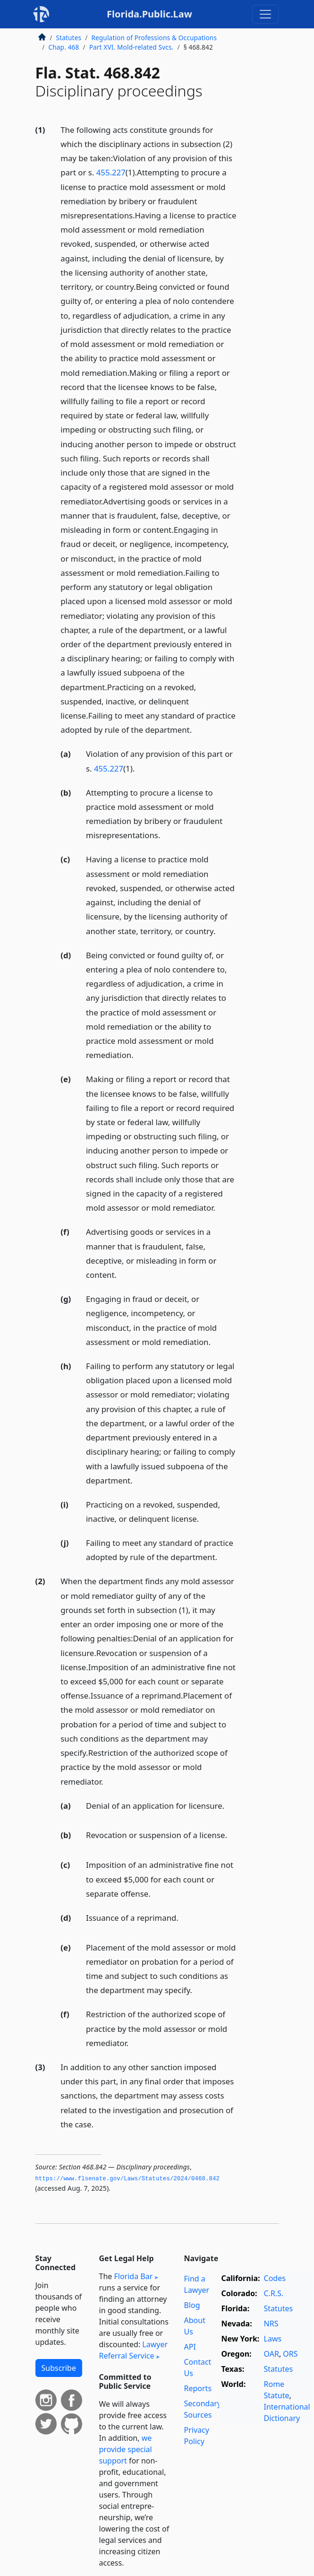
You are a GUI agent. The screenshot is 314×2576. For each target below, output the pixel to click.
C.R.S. (274, 2293)
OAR (271, 2354)
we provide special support (125, 2449)
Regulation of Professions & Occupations (154, 37)
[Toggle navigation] (265, 14)
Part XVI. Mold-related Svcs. (131, 47)
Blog (192, 2305)
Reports (198, 2388)
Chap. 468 (64, 47)
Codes (275, 2278)
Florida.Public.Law (149, 14)
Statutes (69, 37)
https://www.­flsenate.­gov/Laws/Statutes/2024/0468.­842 (127, 2179)
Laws (273, 2338)
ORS (290, 2354)
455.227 (111, 172)
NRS (271, 2323)
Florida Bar (133, 2276)
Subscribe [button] (59, 2368)
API (190, 2347)
